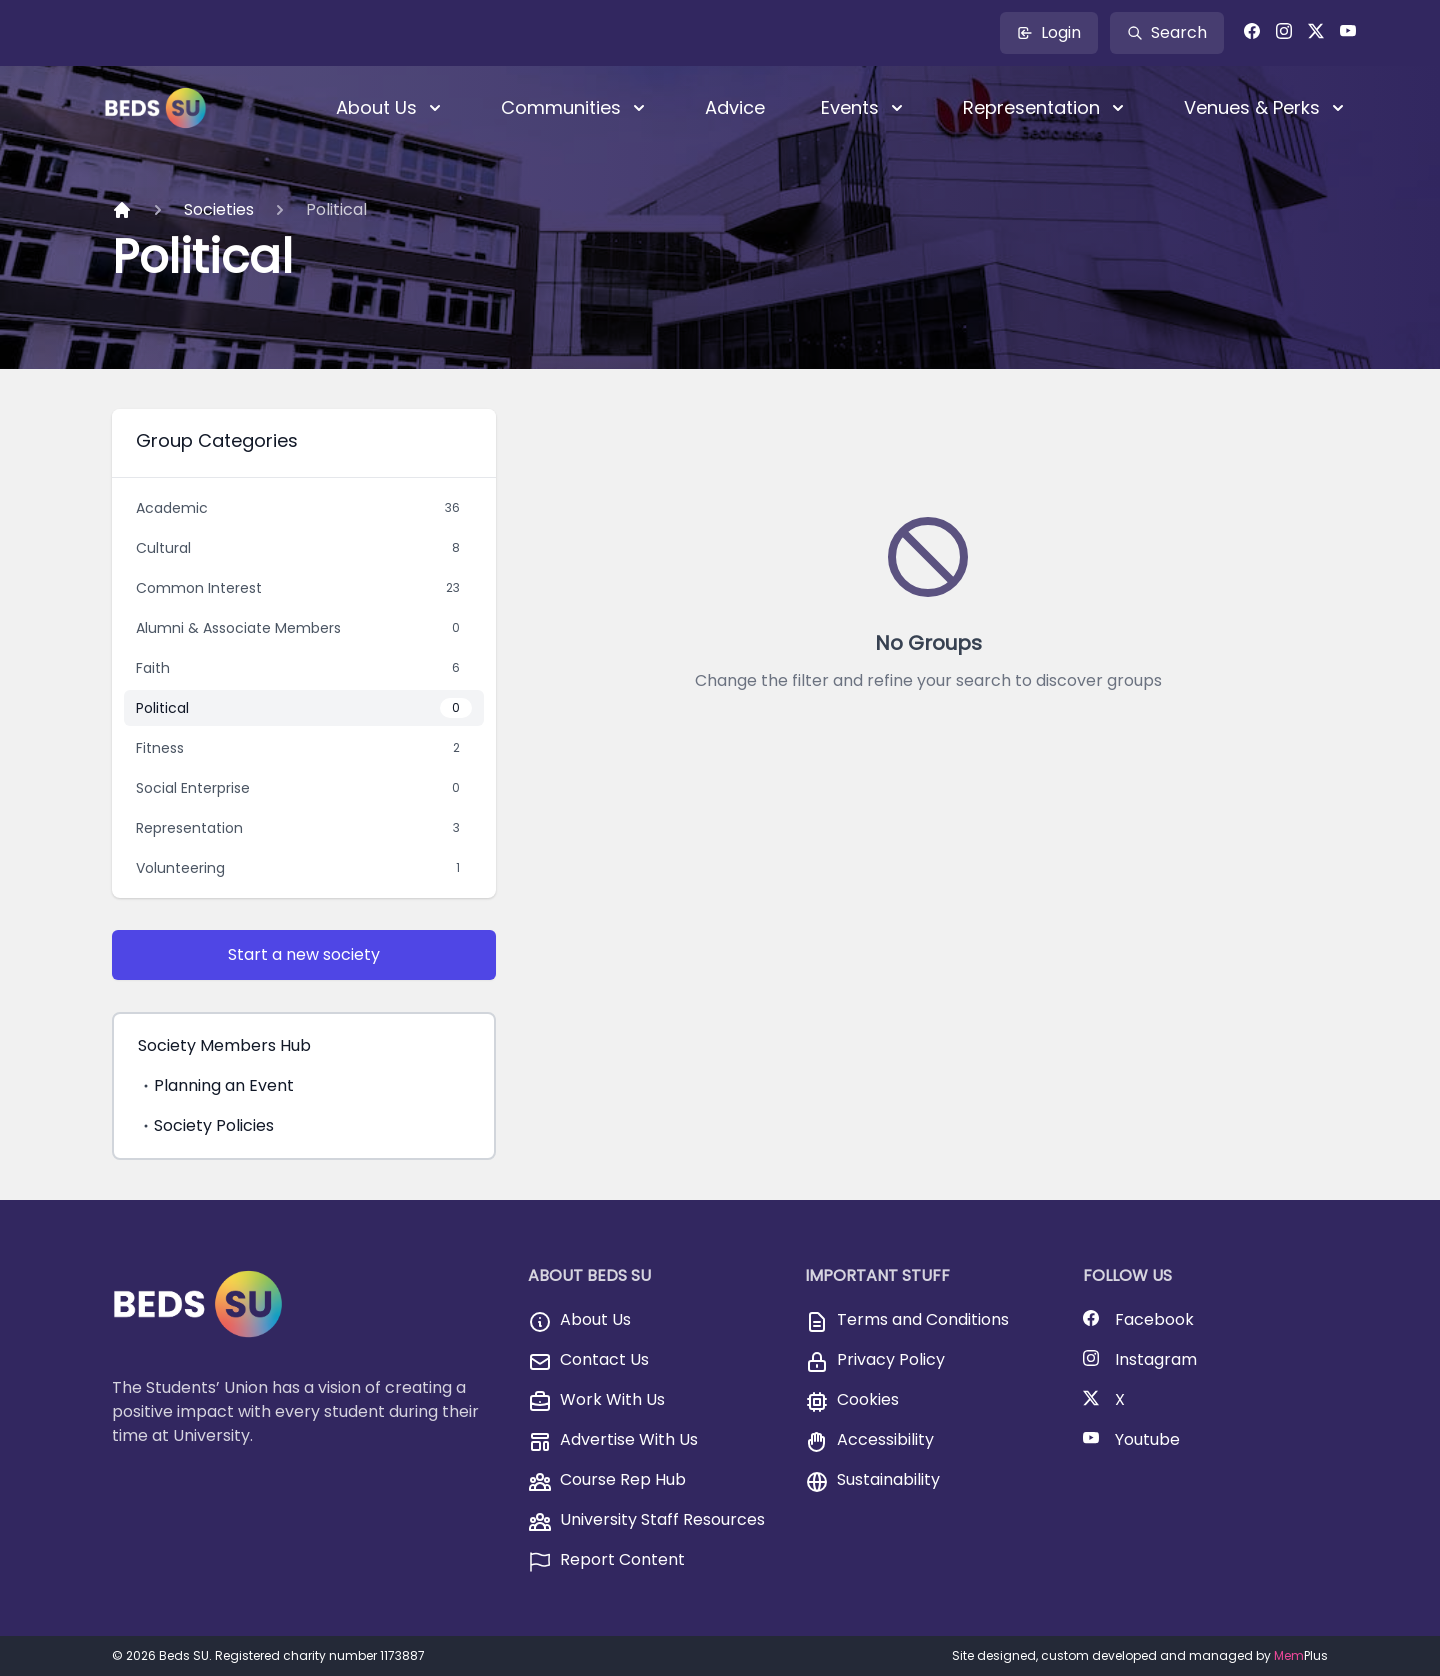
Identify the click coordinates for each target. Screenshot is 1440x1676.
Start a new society (304, 954)
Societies (219, 209)
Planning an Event (216, 1085)
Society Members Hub (224, 1045)
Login (1049, 32)
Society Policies (206, 1125)
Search (1167, 32)
